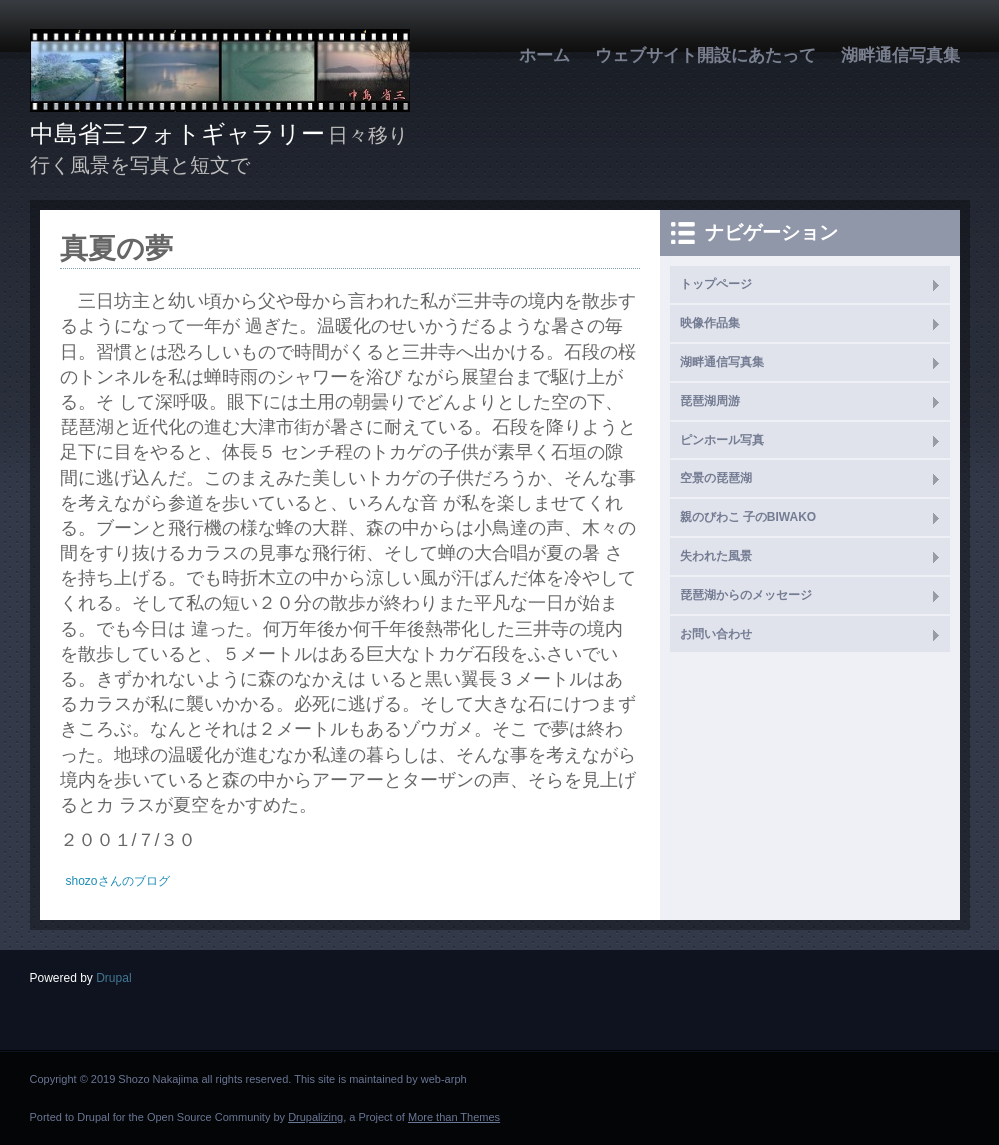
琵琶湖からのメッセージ (746, 595)
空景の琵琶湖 (716, 478)
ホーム (544, 55)
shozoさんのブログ (118, 881)
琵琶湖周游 (710, 401)
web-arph (444, 1079)
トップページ (716, 284)
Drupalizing (315, 1117)
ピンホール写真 (722, 440)
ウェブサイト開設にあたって (705, 55)
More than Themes (454, 1117)
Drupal (113, 978)
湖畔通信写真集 (900, 55)
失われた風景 (716, 556)
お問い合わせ (716, 634)
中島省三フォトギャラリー (177, 133)
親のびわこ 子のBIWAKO (748, 517)
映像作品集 (710, 323)
